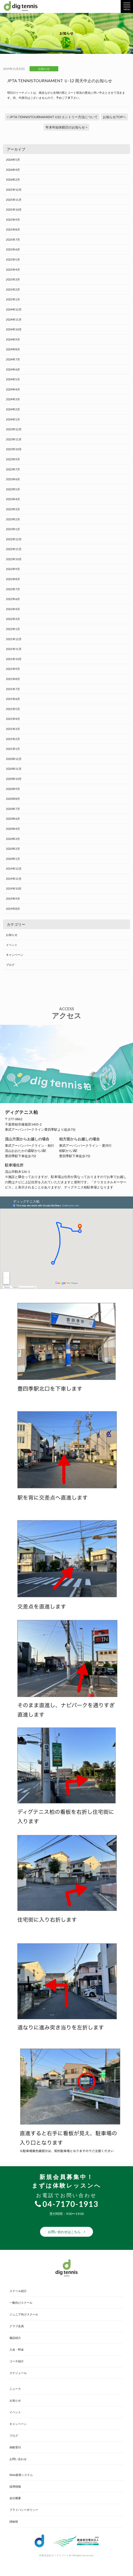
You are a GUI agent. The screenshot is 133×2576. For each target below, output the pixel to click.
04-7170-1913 (66, 2204)
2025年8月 (13, 229)
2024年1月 (13, 419)
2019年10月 (14, 888)
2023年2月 (13, 519)
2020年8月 (13, 798)
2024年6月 (13, 369)
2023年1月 (13, 529)
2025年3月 (13, 279)
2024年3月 (13, 399)
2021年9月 (13, 669)
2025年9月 (13, 219)
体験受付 (15, 2447)
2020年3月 (13, 839)
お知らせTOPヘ (114, 117)
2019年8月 (13, 908)
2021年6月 (13, 699)
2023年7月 (13, 469)
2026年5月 (13, 159)
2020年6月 (13, 818)
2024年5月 (13, 379)
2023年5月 (13, 489)
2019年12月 (14, 868)
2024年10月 (14, 329)
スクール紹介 (18, 2291)
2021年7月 (13, 689)
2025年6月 (13, 249)
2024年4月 (13, 389)
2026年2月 (13, 179)
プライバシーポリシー (23, 2509)
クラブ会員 (16, 2326)
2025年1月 (13, 299)
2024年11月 (14, 319)
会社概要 (15, 2498)
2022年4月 (13, 609)
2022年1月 (13, 629)
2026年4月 (13, 169)
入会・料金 (16, 2349)
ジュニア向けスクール (23, 2314)
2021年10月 (14, 659)
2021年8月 (13, 679)
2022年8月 (13, 579)
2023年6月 (13, 479)
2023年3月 (13, 509)
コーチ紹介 (16, 2361)
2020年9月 (13, 789)
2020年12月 (14, 759)
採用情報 (15, 2486)
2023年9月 (13, 459)
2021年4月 (13, 718)
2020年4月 (13, 828)
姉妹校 (13, 2521)
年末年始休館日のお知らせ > (66, 127)
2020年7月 (13, 809)
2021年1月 (13, 749)
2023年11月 (14, 439)
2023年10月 (14, 449)
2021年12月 (14, 639)
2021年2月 (13, 739)
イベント (11, 945)
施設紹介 (15, 2337)
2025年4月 (13, 269)
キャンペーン (14, 954)
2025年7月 (13, 239)
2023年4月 (13, 499)
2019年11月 (14, 878)
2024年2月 (13, 409)
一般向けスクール (20, 2302)
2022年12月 (14, 539)
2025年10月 (14, 209)
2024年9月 (13, 339)
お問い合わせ (18, 2459)
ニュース (15, 2388)
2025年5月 (13, 259)
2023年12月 (14, 429)
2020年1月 (13, 858)
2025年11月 (14, 199)
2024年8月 (13, 349)
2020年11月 (14, 768)
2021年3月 (13, 729)
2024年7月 (13, 359)
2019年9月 (13, 898)
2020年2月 (13, 848)
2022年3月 (13, 619)
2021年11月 (14, 649)
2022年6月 (13, 599)
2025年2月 (13, 289)
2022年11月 (14, 549)
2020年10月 (14, 779)
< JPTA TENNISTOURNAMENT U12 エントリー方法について (52, 117)
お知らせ (11, 934)
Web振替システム (21, 2475)
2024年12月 (14, 309)
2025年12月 (14, 189)
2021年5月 (13, 709)
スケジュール (18, 2373)
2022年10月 (14, 559)
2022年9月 (13, 569)
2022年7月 (13, 589)
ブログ (10, 964)
